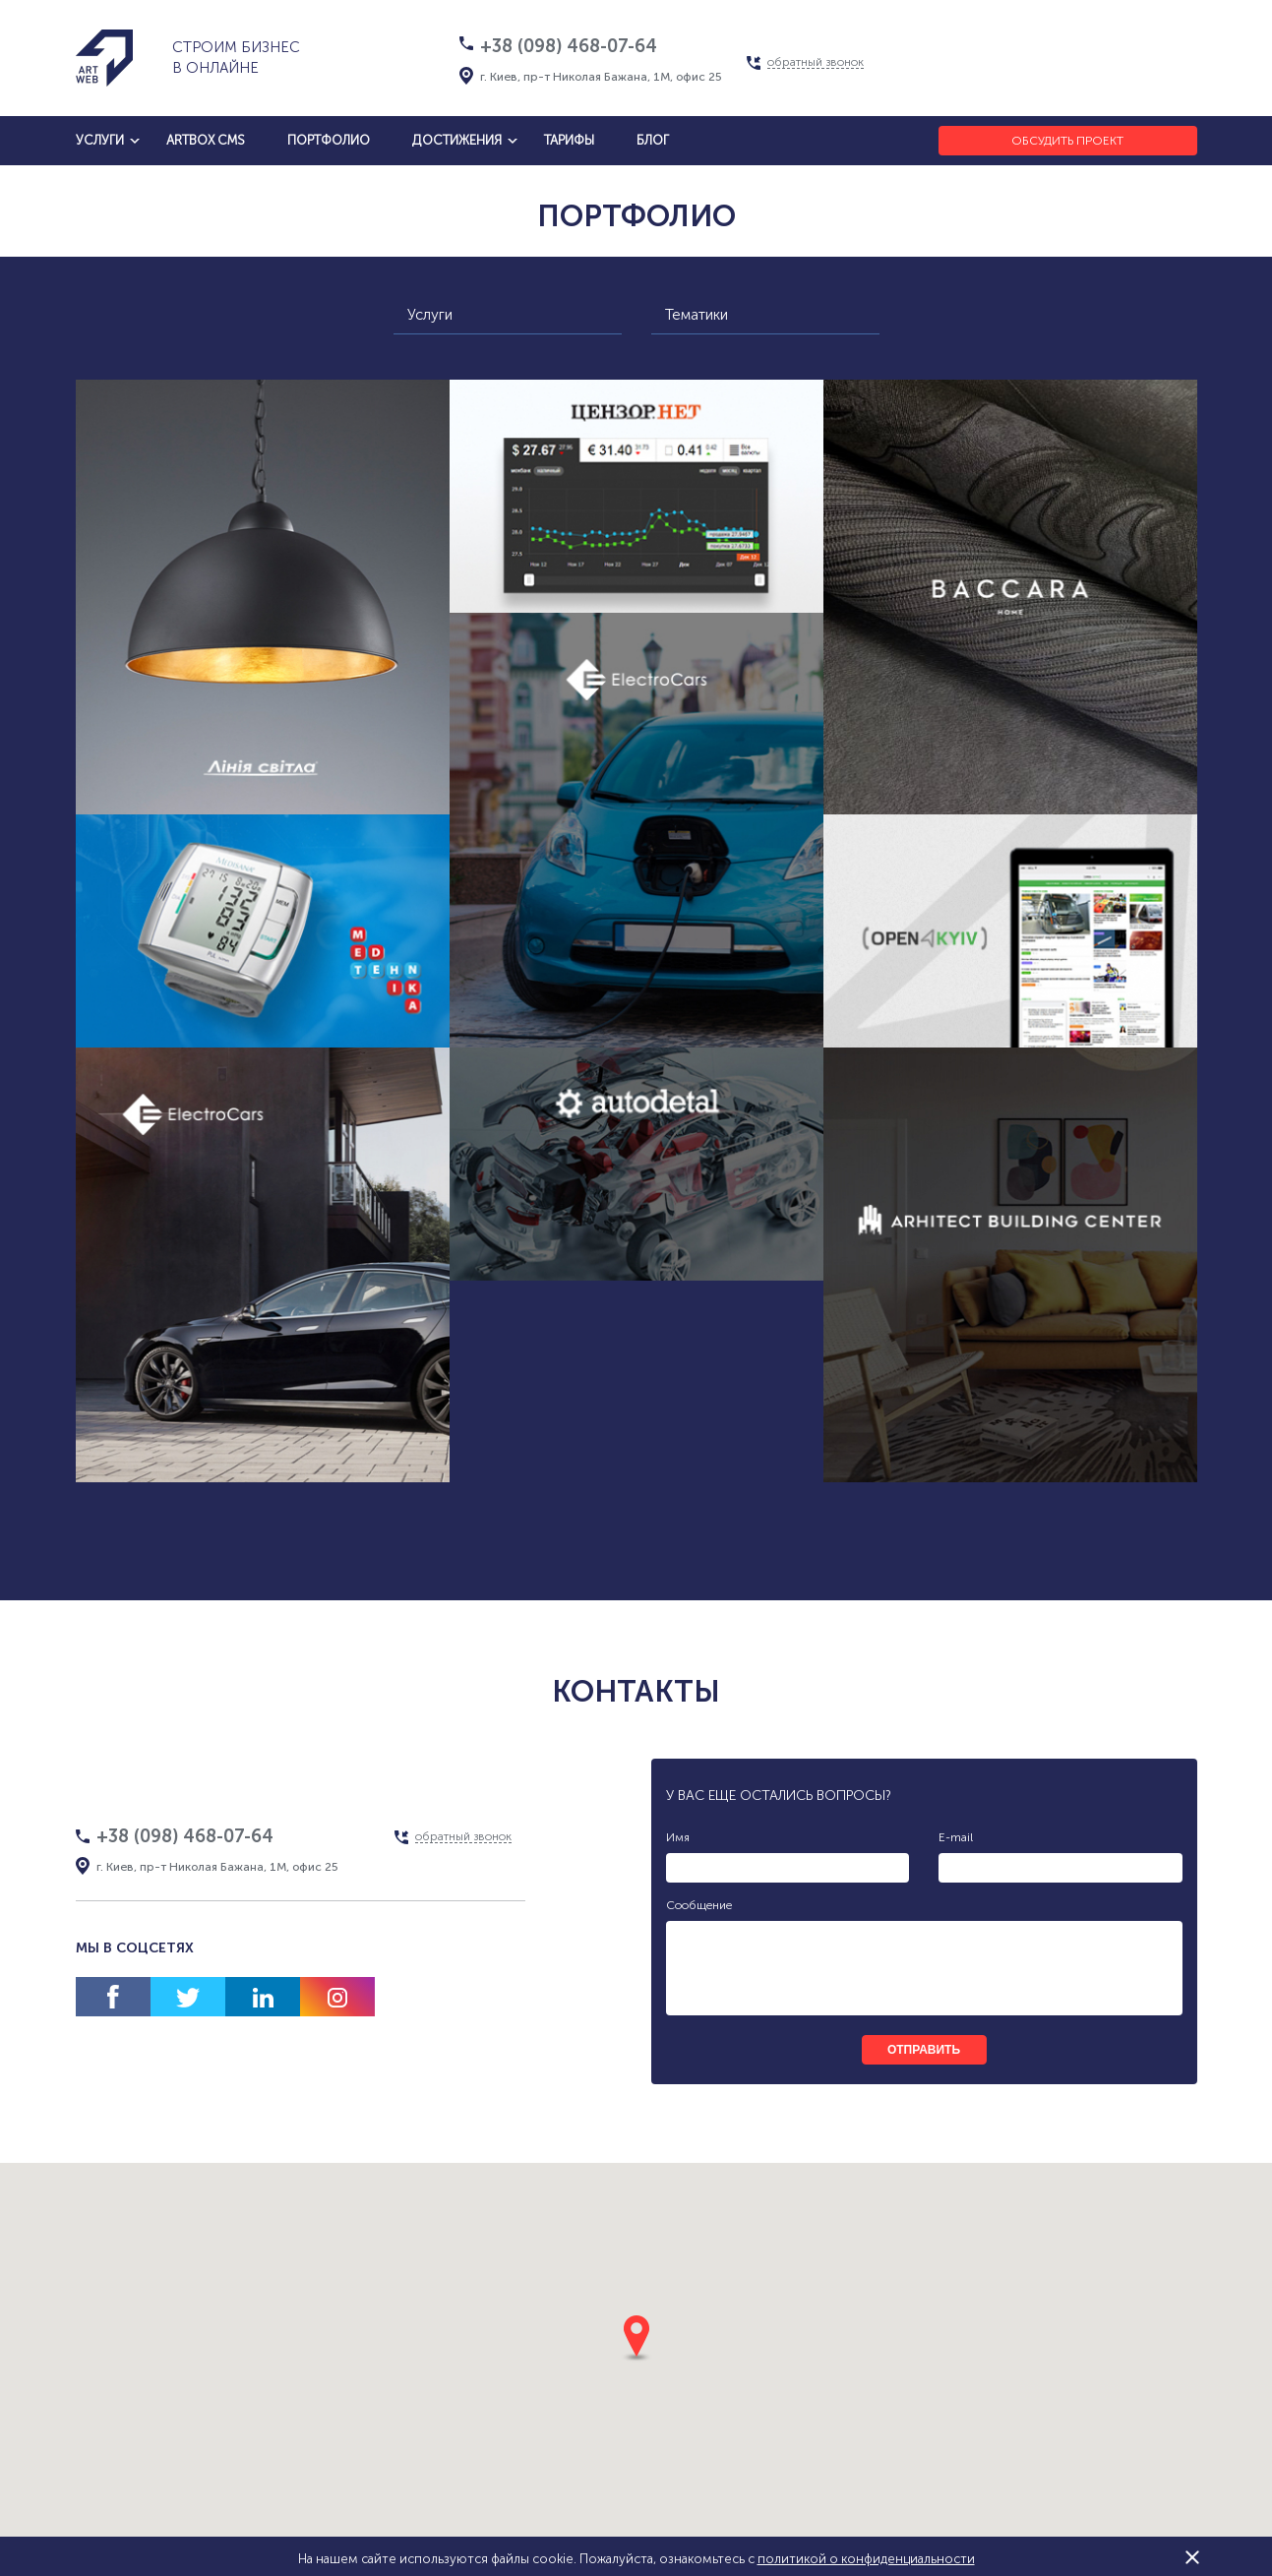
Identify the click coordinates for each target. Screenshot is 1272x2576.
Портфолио (328, 140)
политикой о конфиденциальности (866, 2558)
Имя (678, 1837)
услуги (100, 140)
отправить (923, 2050)
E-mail (956, 1837)
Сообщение (699, 1905)
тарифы (569, 140)
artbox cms (205, 140)
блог (652, 140)
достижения (457, 140)
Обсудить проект (1067, 141)
